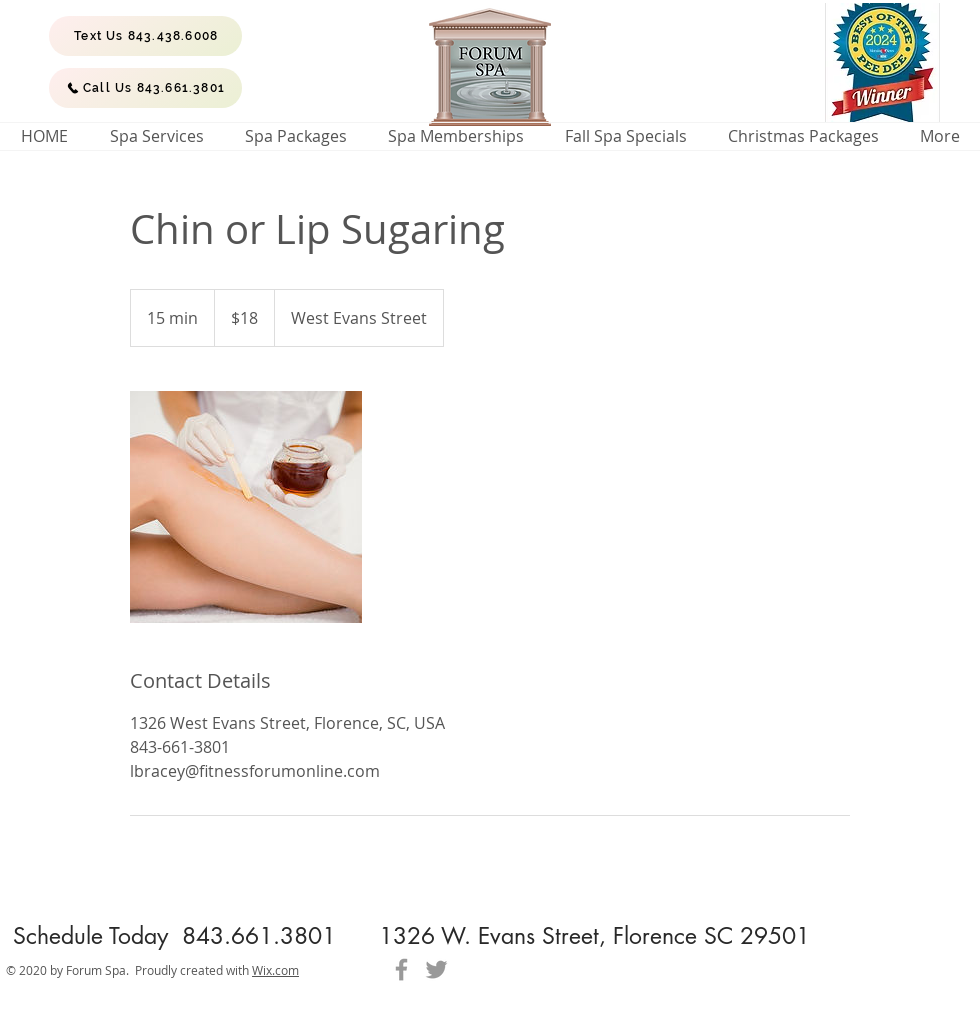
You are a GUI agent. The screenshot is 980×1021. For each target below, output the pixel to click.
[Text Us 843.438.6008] (145, 36)
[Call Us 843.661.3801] (145, 88)
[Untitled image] (246, 507)
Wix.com (275, 970)
